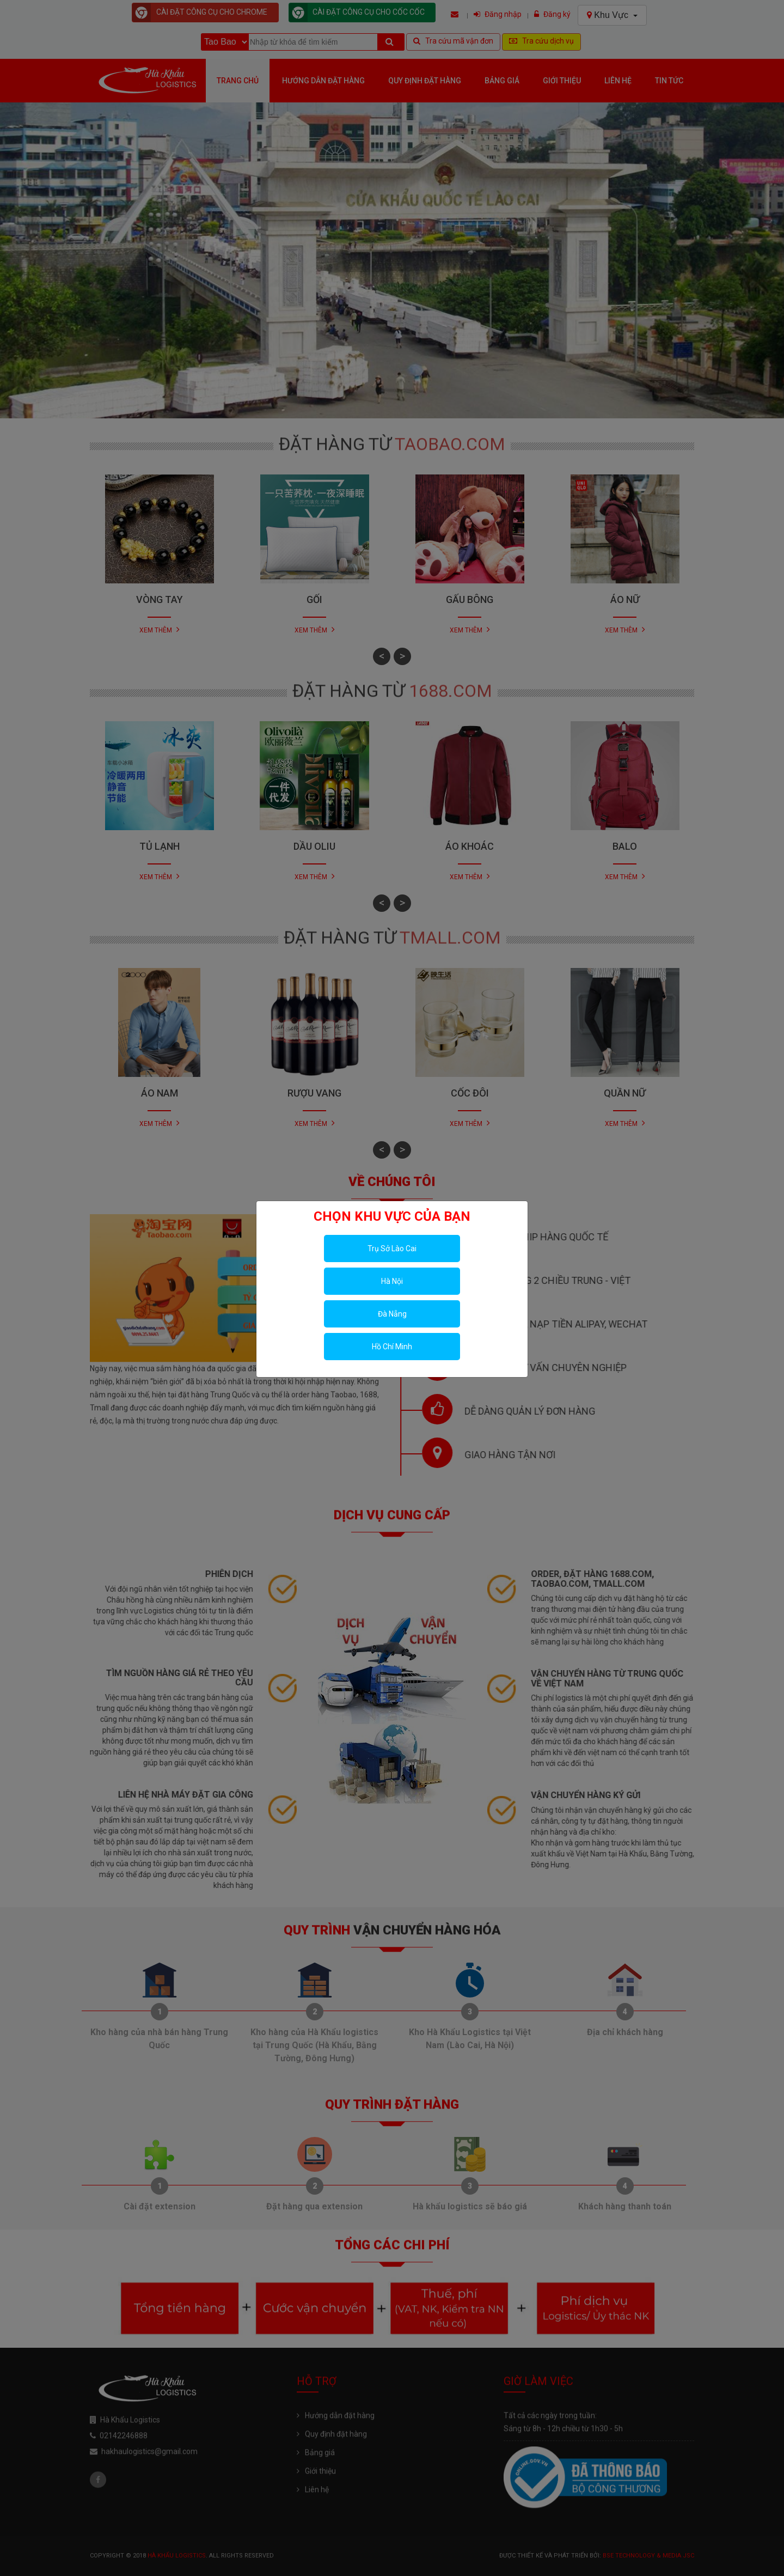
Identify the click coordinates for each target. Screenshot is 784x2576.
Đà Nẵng (392, 1314)
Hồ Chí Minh (392, 1346)
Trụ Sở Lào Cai (391, 1248)
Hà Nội (392, 1281)
